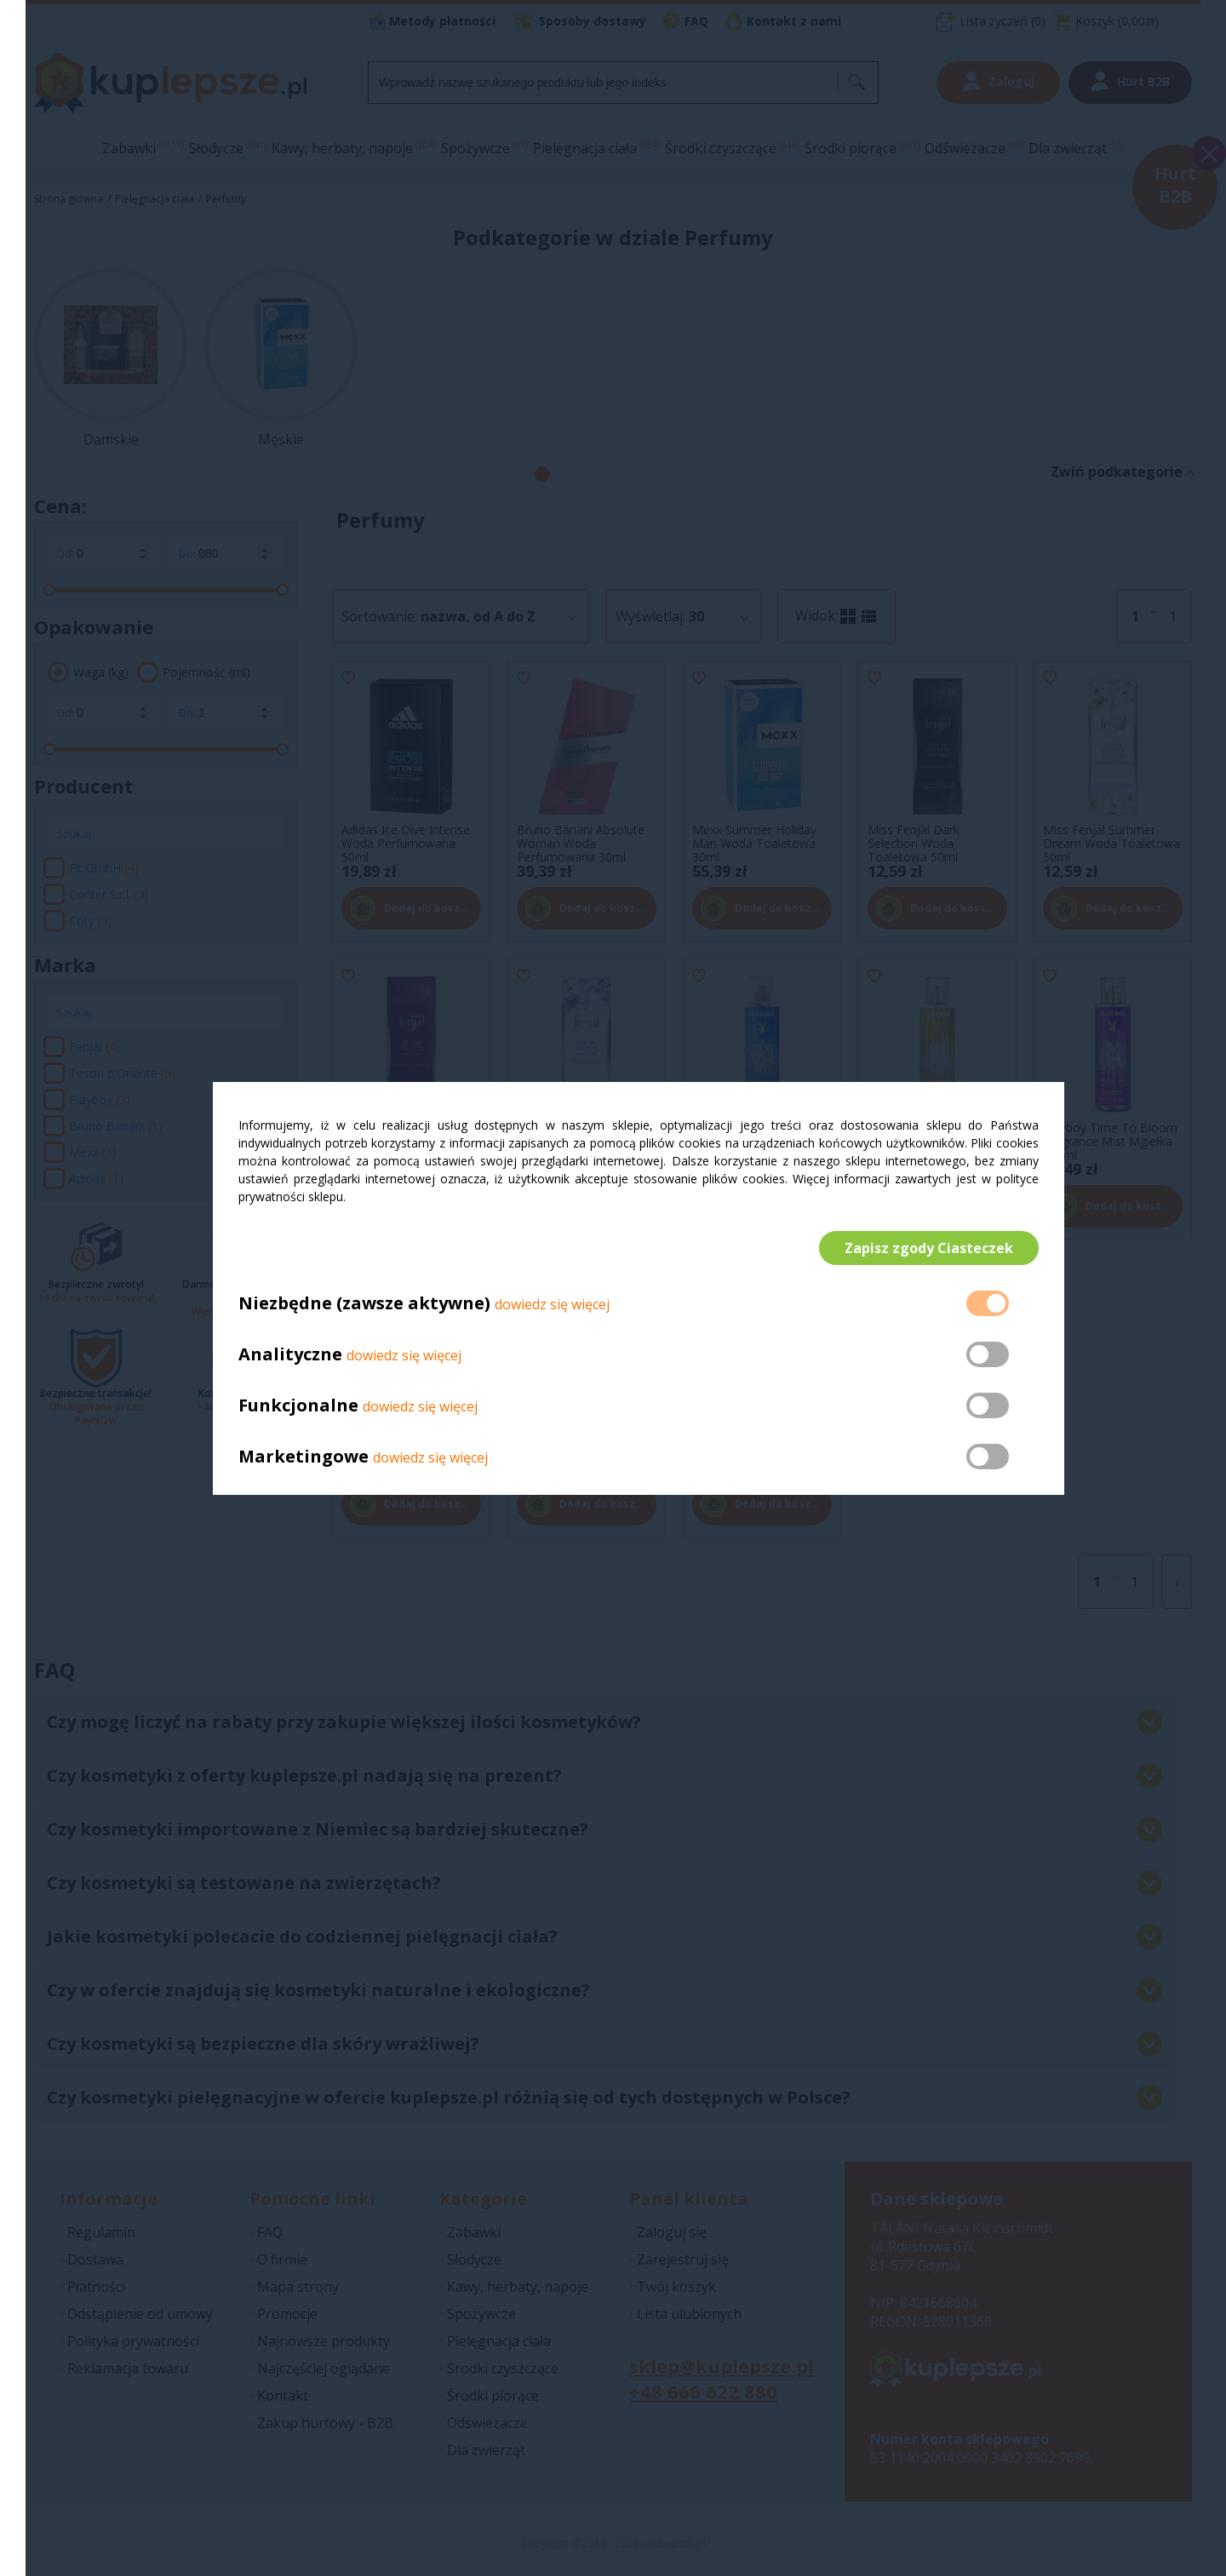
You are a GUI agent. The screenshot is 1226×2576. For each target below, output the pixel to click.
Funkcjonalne (298, 1405)
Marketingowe (303, 1456)
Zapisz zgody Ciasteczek (929, 1248)
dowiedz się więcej (552, 1304)
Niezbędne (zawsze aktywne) (364, 1302)
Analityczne (292, 1353)
